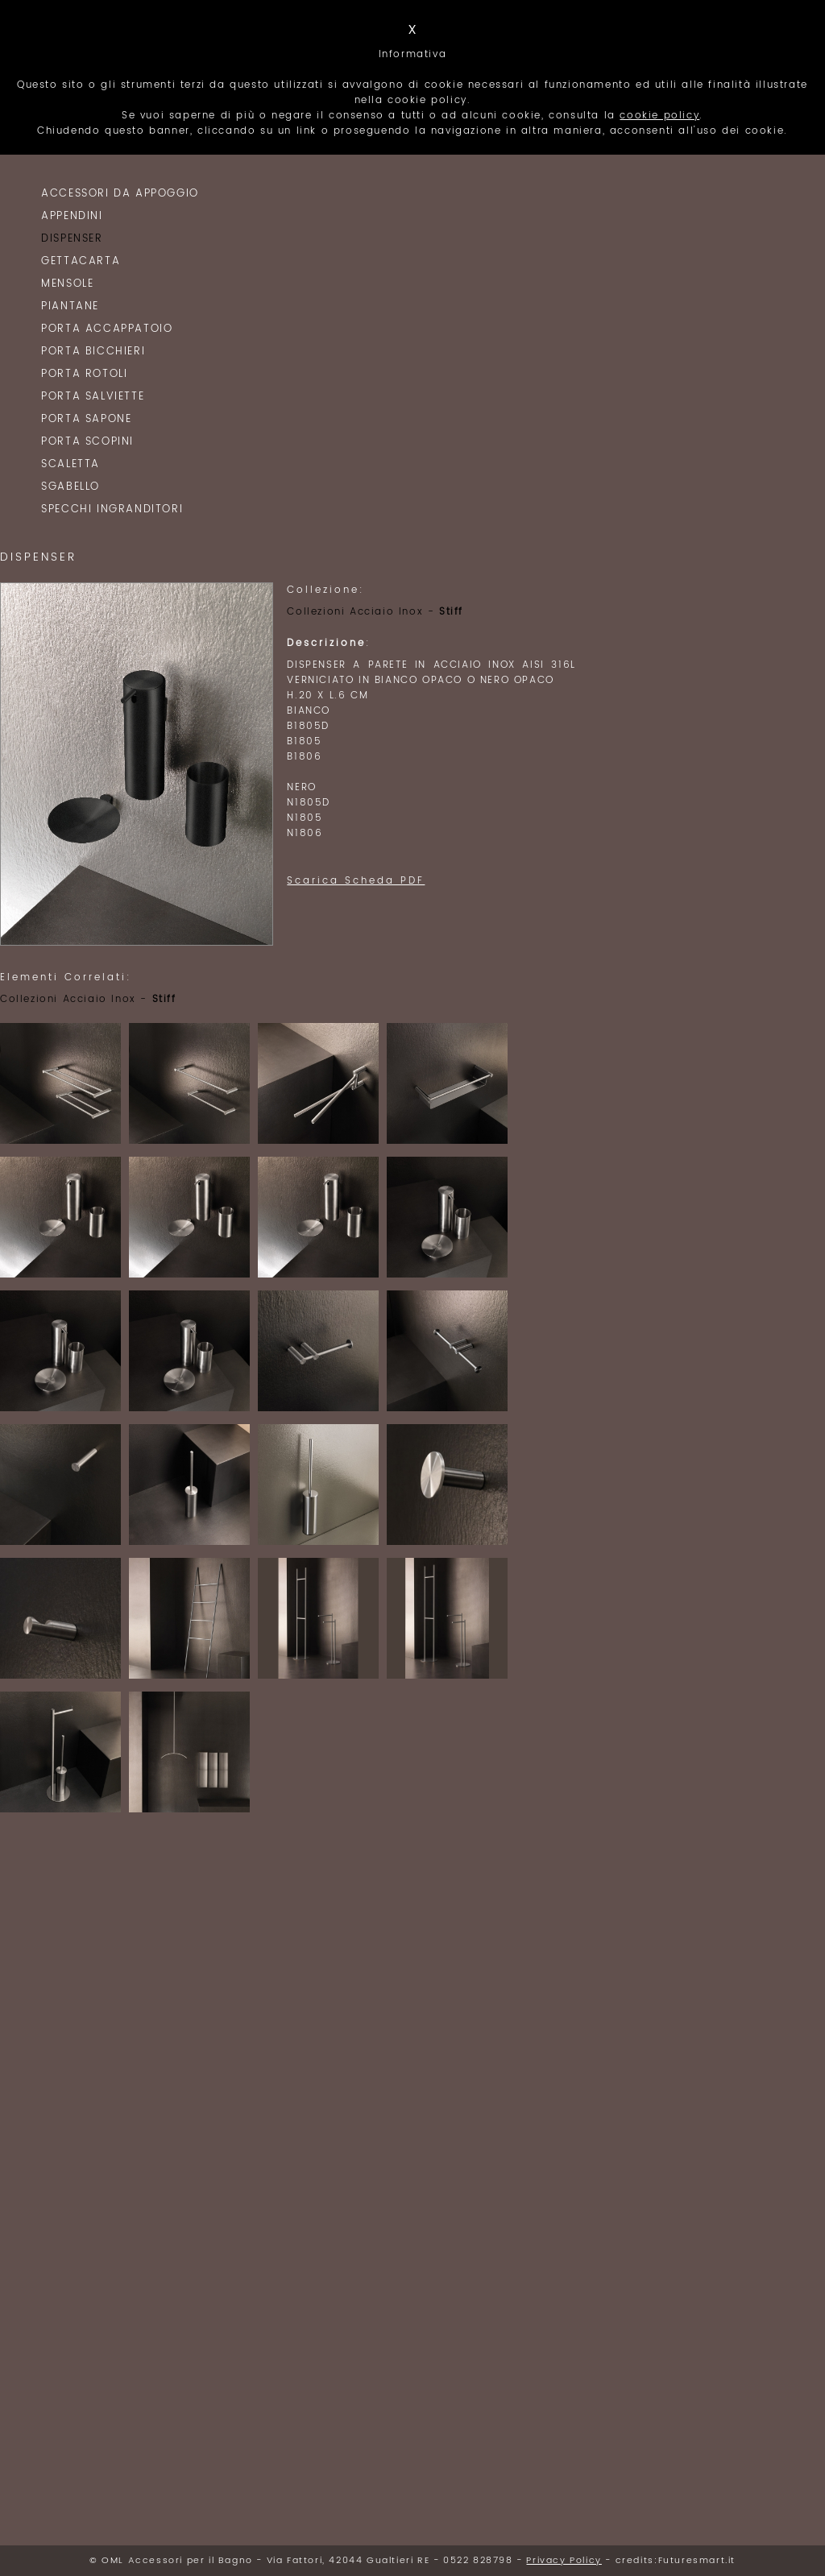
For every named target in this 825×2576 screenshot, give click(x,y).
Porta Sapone (86, 419)
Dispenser (71, 238)
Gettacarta (80, 261)
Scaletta (70, 464)
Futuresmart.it (697, 2560)
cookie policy (659, 115)
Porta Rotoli (84, 374)
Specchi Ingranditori (112, 509)
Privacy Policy (563, 2560)
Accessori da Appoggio (120, 193)
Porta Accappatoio (106, 329)
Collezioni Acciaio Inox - (375, 611)
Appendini (71, 216)
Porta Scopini (87, 441)
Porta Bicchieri (93, 351)
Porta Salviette (92, 396)
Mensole (67, 283)
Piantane (70, 306)
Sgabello (70, 486)
